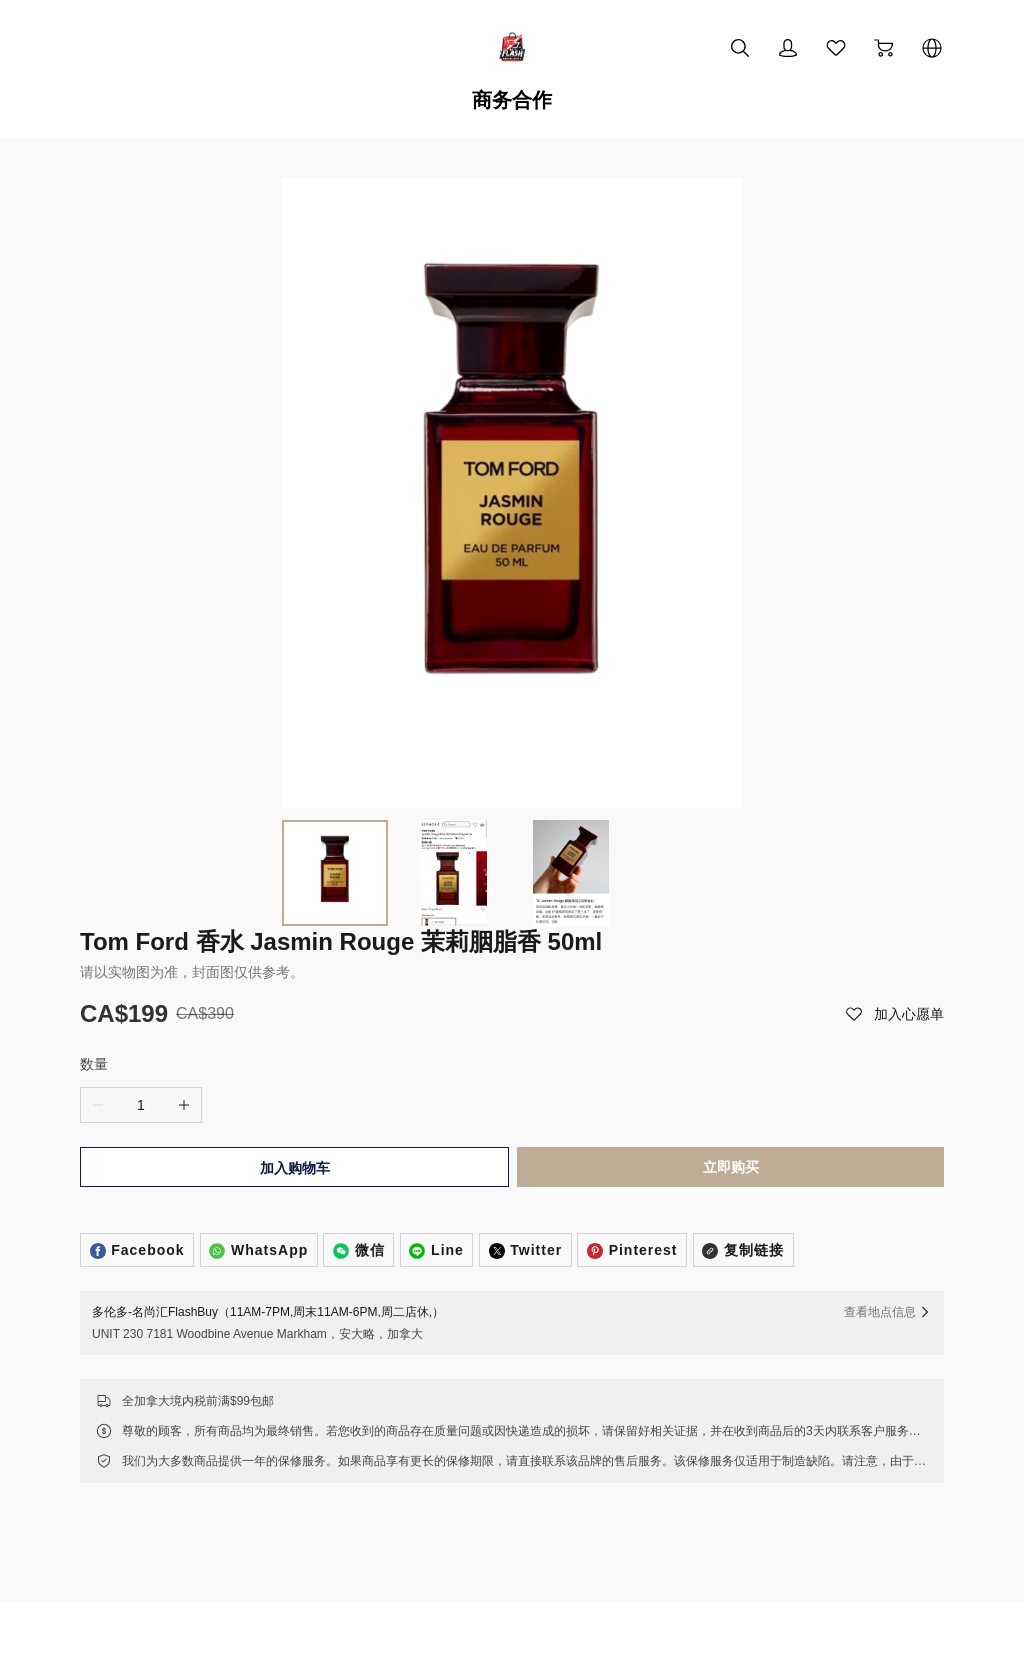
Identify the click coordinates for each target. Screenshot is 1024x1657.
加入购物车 (293, 998)
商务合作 (512, 100)
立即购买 (733, 997)
